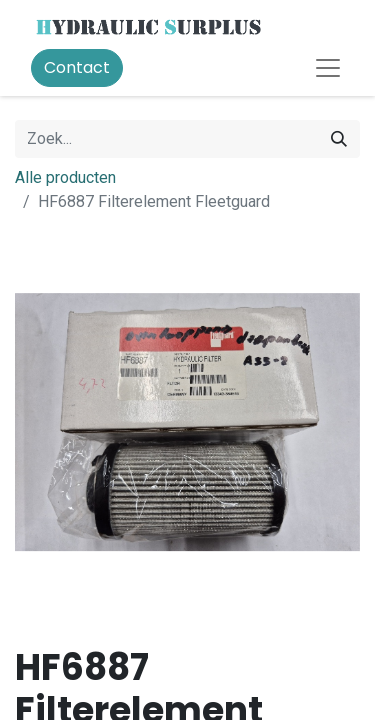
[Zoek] (339, 139)
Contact (77, 67)
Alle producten (65, 177)
